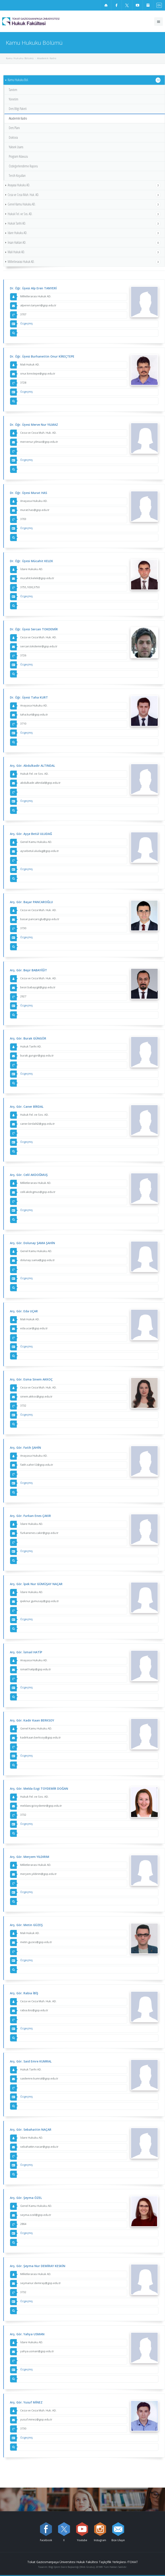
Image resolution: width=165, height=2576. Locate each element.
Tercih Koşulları (17, 175)
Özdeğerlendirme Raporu (23, 166)
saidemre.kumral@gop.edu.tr (39, 2078)
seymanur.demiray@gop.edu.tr (40, 2283)
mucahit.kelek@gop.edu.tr (37, 578)
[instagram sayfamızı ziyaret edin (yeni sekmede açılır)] (148, 5)
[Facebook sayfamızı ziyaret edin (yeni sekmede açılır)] (116, 5)
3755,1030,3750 (30, 587)
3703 (23, 519)
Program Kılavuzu (18, 156)
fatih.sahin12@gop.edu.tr (36, 1465)
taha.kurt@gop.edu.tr (34, 714)
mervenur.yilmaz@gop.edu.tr (39, 442)
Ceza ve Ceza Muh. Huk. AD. (38, 433)
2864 (23, 2224)
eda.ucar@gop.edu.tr (34, 1328)
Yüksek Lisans (16, 147)
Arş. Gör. (32, 766)
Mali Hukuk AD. (30, 364)
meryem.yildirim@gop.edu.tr (38, 1874)
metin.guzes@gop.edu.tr (36, 1942)
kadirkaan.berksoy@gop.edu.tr (40, 1737)
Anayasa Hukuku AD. (33, 501)
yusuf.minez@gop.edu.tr (36, 2419)
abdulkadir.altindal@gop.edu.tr (40, 783)
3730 (23, 928)
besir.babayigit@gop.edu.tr (37, 987)
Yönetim (13, 99)
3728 (23, 382)
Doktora (13, 137)
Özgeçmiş (26, 323)
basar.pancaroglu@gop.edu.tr (39, 919)
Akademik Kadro (18, 118)
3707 (23, 314)
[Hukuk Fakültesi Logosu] (42, 21)
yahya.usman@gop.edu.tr (37, 2351)
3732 (23, 1405)
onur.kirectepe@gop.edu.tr (37, 373)
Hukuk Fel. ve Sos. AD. (34, 774)
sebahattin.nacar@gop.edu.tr (39, 2147)
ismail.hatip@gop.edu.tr (35, 1669)
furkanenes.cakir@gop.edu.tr (39, 1533)
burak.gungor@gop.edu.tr (37, 1055)
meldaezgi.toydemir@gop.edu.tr (41, 1806)
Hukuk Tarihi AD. (30, 1046)
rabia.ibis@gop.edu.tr (34, 2010)
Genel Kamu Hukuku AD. (36, 842)
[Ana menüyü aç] (158, 21)
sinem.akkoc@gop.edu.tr (36, 1396)
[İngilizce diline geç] (158, 5)
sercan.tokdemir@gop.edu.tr (38, 646)
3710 (23, 723)
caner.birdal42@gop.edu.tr (37, 1124)
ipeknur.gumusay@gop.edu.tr (39, 1601)
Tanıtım (13, 89)
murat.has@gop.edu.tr (34, 510)
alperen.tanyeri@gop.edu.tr (38, 305)
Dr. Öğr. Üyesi (33, 288)
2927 (23, 996)
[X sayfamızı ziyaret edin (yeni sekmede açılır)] (127, 5)
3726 (23, 655)
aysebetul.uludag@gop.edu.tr (39, 851)
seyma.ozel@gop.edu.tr (35, 2215)
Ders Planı (14, 127)
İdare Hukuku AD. (31, 569)
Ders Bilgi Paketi (18, 108)
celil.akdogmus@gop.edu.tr (37, 1192)
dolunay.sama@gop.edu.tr (37, 1260)
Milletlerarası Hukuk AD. (35, 296)
